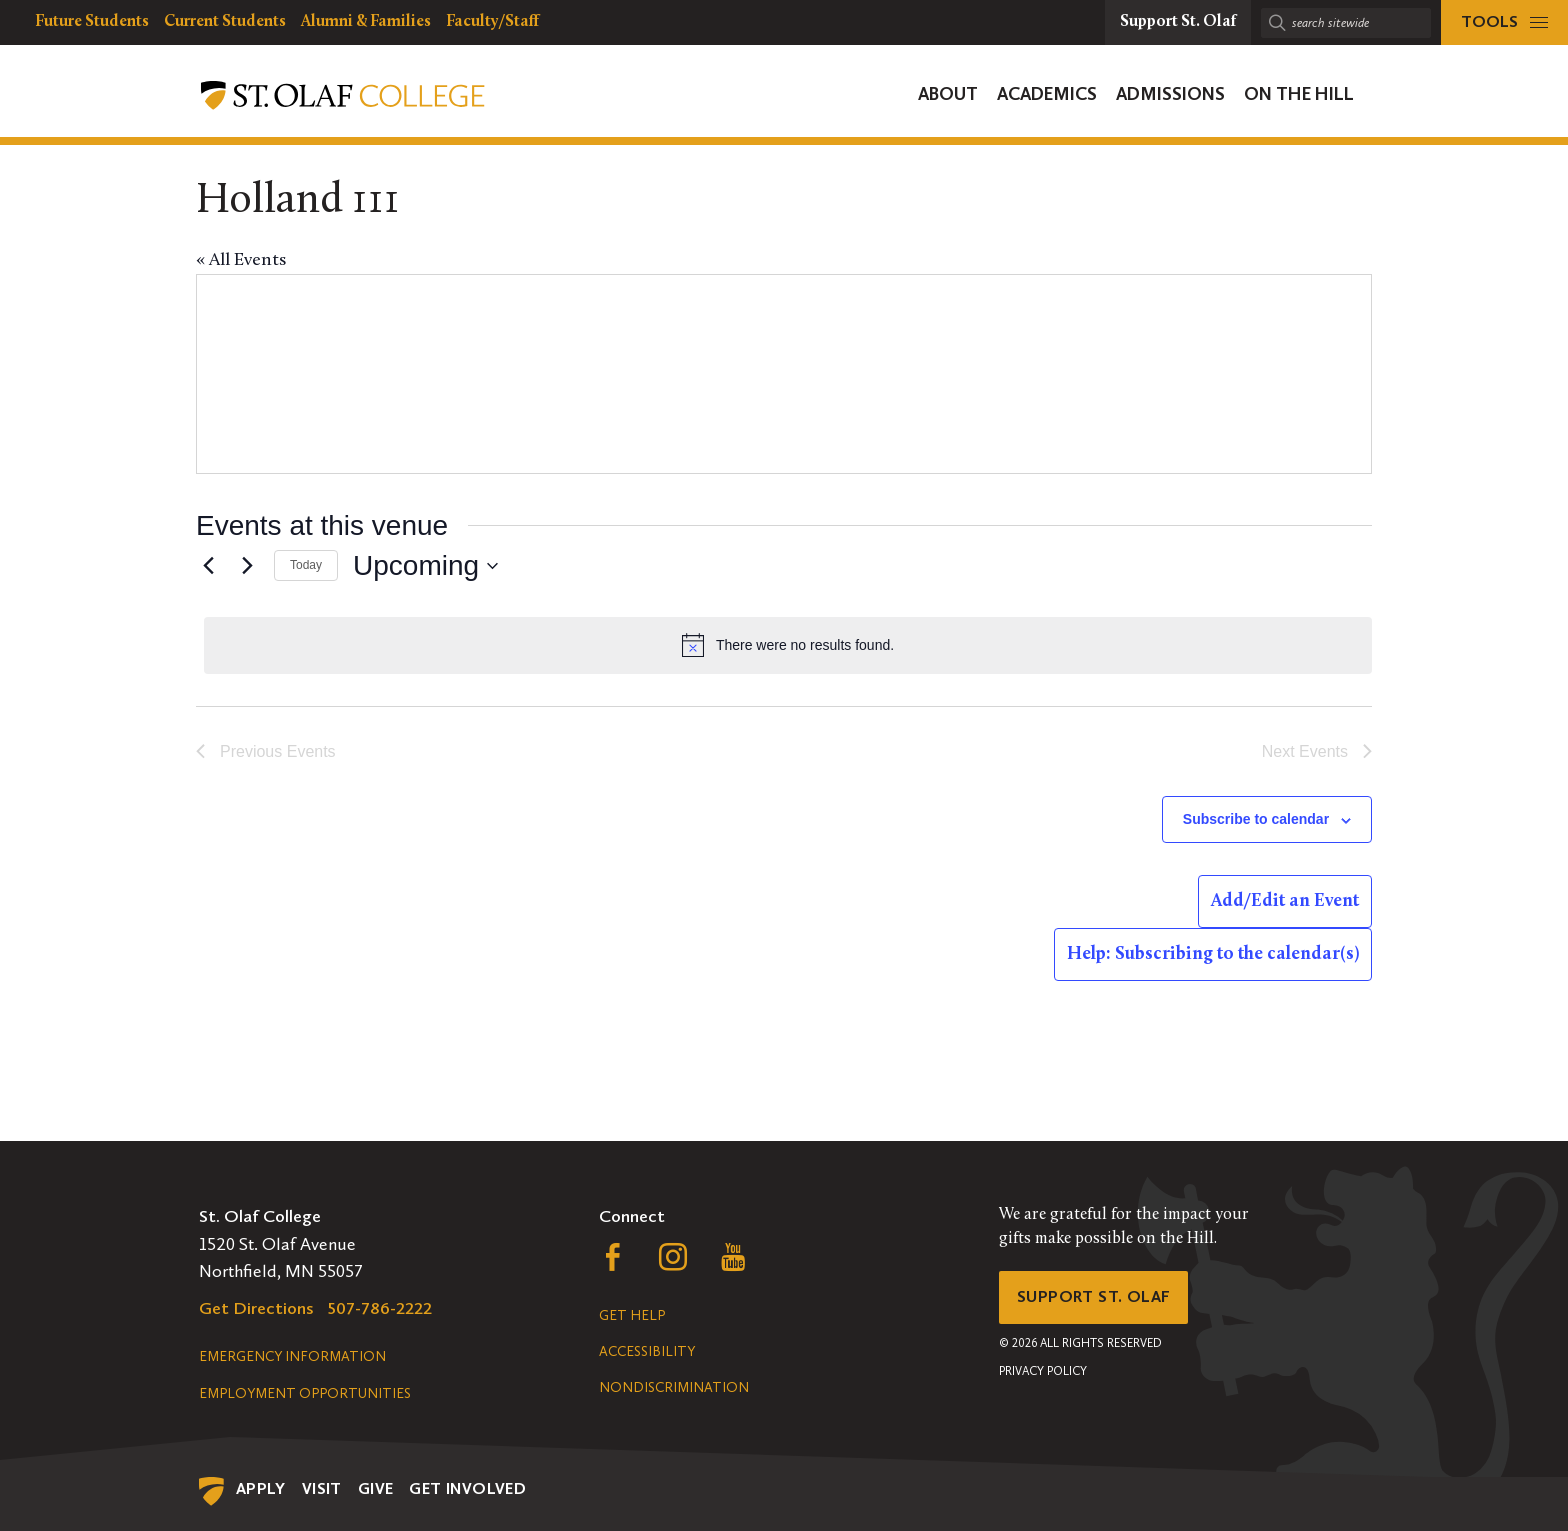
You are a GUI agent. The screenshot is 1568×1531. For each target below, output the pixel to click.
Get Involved (467, 1488)
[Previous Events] (208, 566)
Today (306, 565)
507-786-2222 (380, 1308)
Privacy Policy (1043, 1377)
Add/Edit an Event (1285, 901)
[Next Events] (247, 566)
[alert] (788, 645)
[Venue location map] (1076, 374)
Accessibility (647, 1351)
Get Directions (256, 1308)
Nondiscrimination (674, 1387)
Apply (261, 1488)
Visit (322, 1488)
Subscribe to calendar (1256, 819)
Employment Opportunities (305, 1393)
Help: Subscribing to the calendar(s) (1213, 954)
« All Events (241, 260)
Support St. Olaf (1099, 1300)
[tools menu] (1504, 22)
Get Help (632, 1315)
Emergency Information (292, 1356)
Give (376, 1488)
